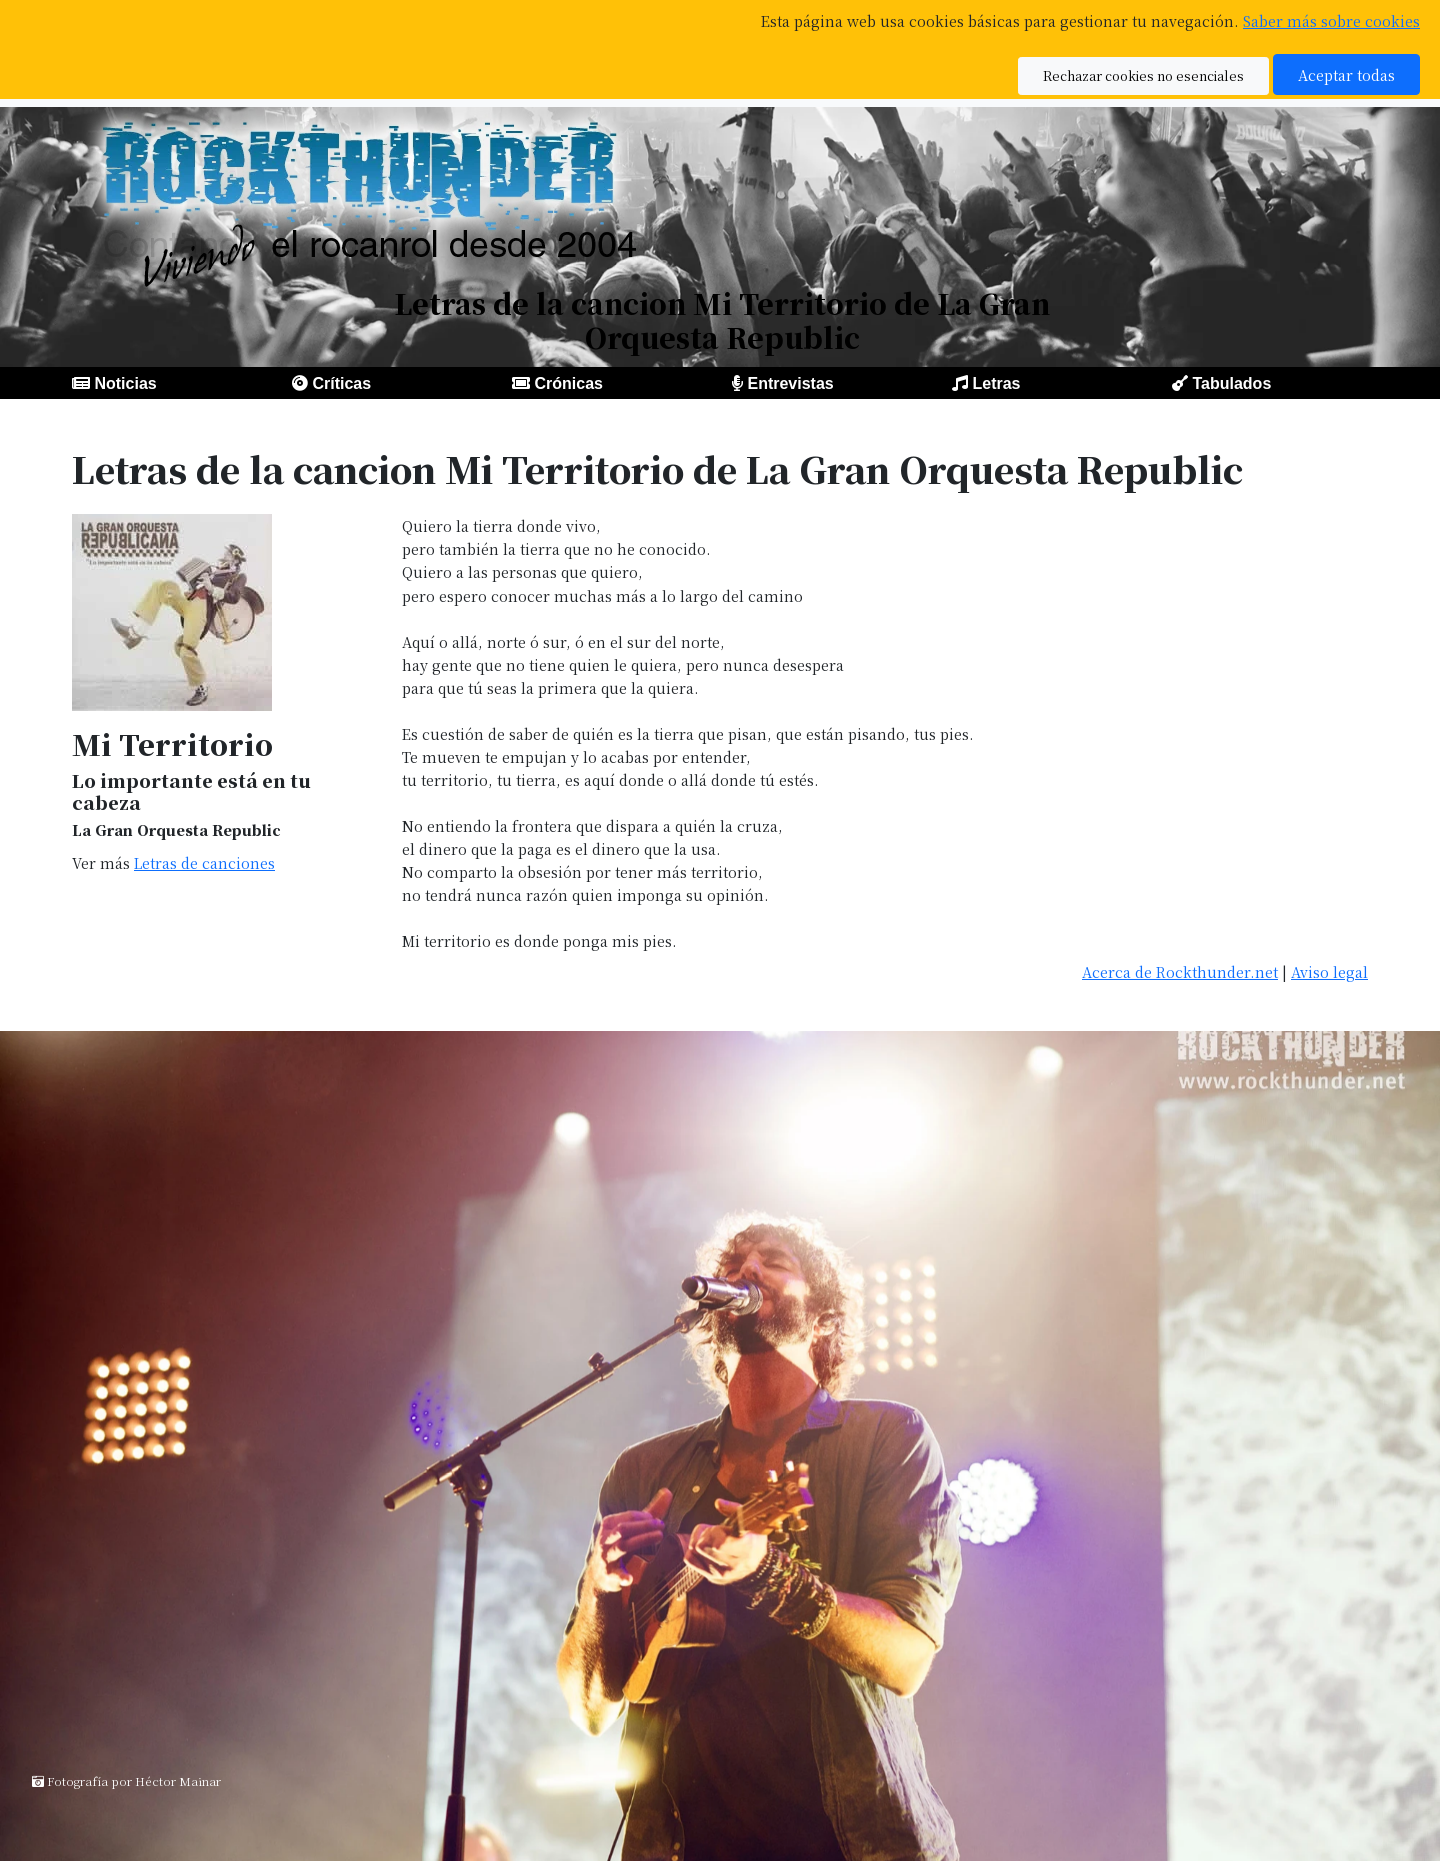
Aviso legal (1329, 971)
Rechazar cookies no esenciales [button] (1143, 75)
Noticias (125, 383)
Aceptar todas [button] (1346, 74)
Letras (996, 383)
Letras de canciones (204, 862)
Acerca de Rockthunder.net (1180, 971)
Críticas (341, 383)
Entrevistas (790, 383)
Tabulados (1231, 383)
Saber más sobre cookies (1331, 20)
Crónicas (568, 383)
